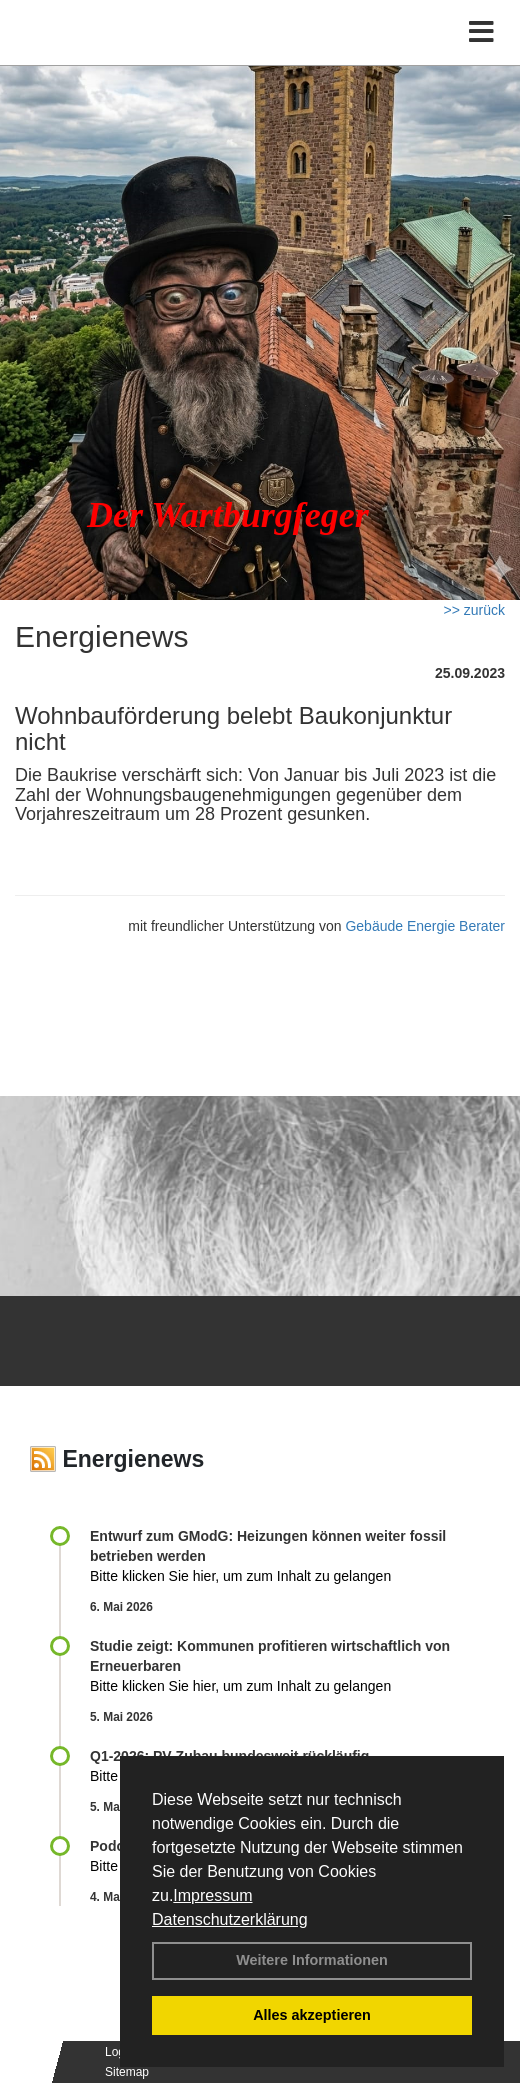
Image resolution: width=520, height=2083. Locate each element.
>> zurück (474, 610)
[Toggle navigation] (481, 32)
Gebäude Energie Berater (425, 926)
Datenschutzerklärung (230, 1919)
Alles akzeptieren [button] (312, 2015)
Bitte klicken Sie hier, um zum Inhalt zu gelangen (240, 1576)
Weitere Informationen (312, 1960)
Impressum (212, 1895)
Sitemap (127, 2072)
